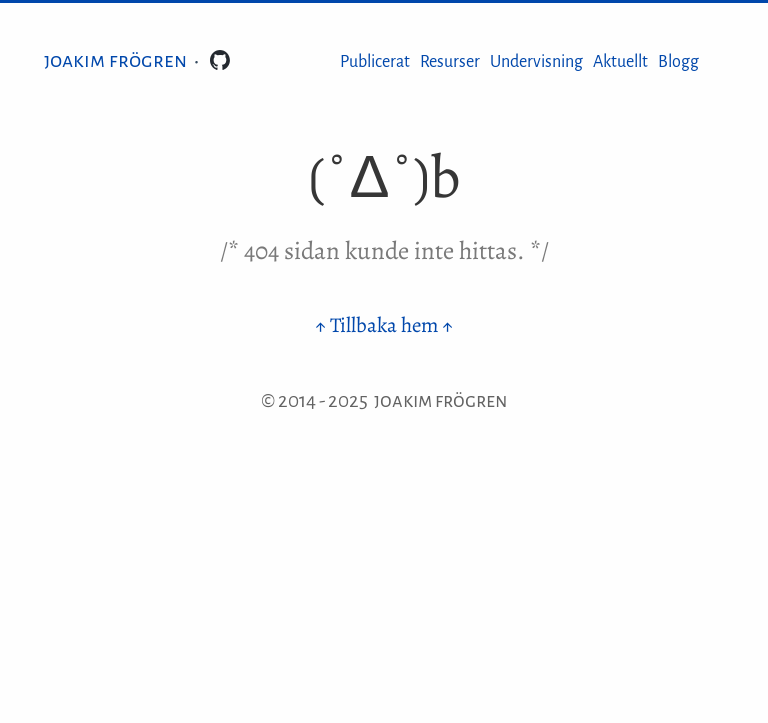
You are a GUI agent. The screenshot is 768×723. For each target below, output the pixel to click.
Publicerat (375, 62)
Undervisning (536, 62)
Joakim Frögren (115, 60)
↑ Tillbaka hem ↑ (384, 325)
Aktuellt (620, 62)
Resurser (450, 62)
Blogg (678, 62)
